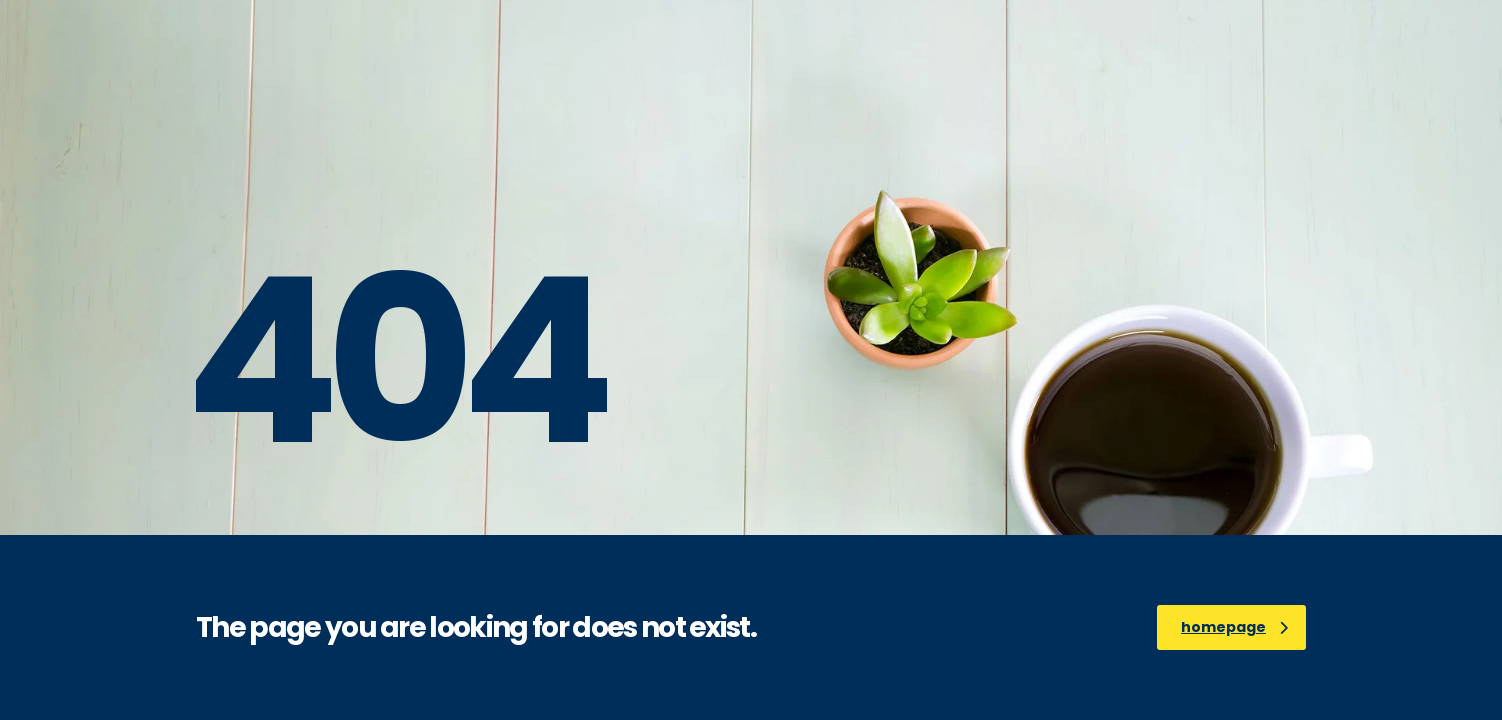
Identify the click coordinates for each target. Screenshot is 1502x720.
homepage (1234, 627)
